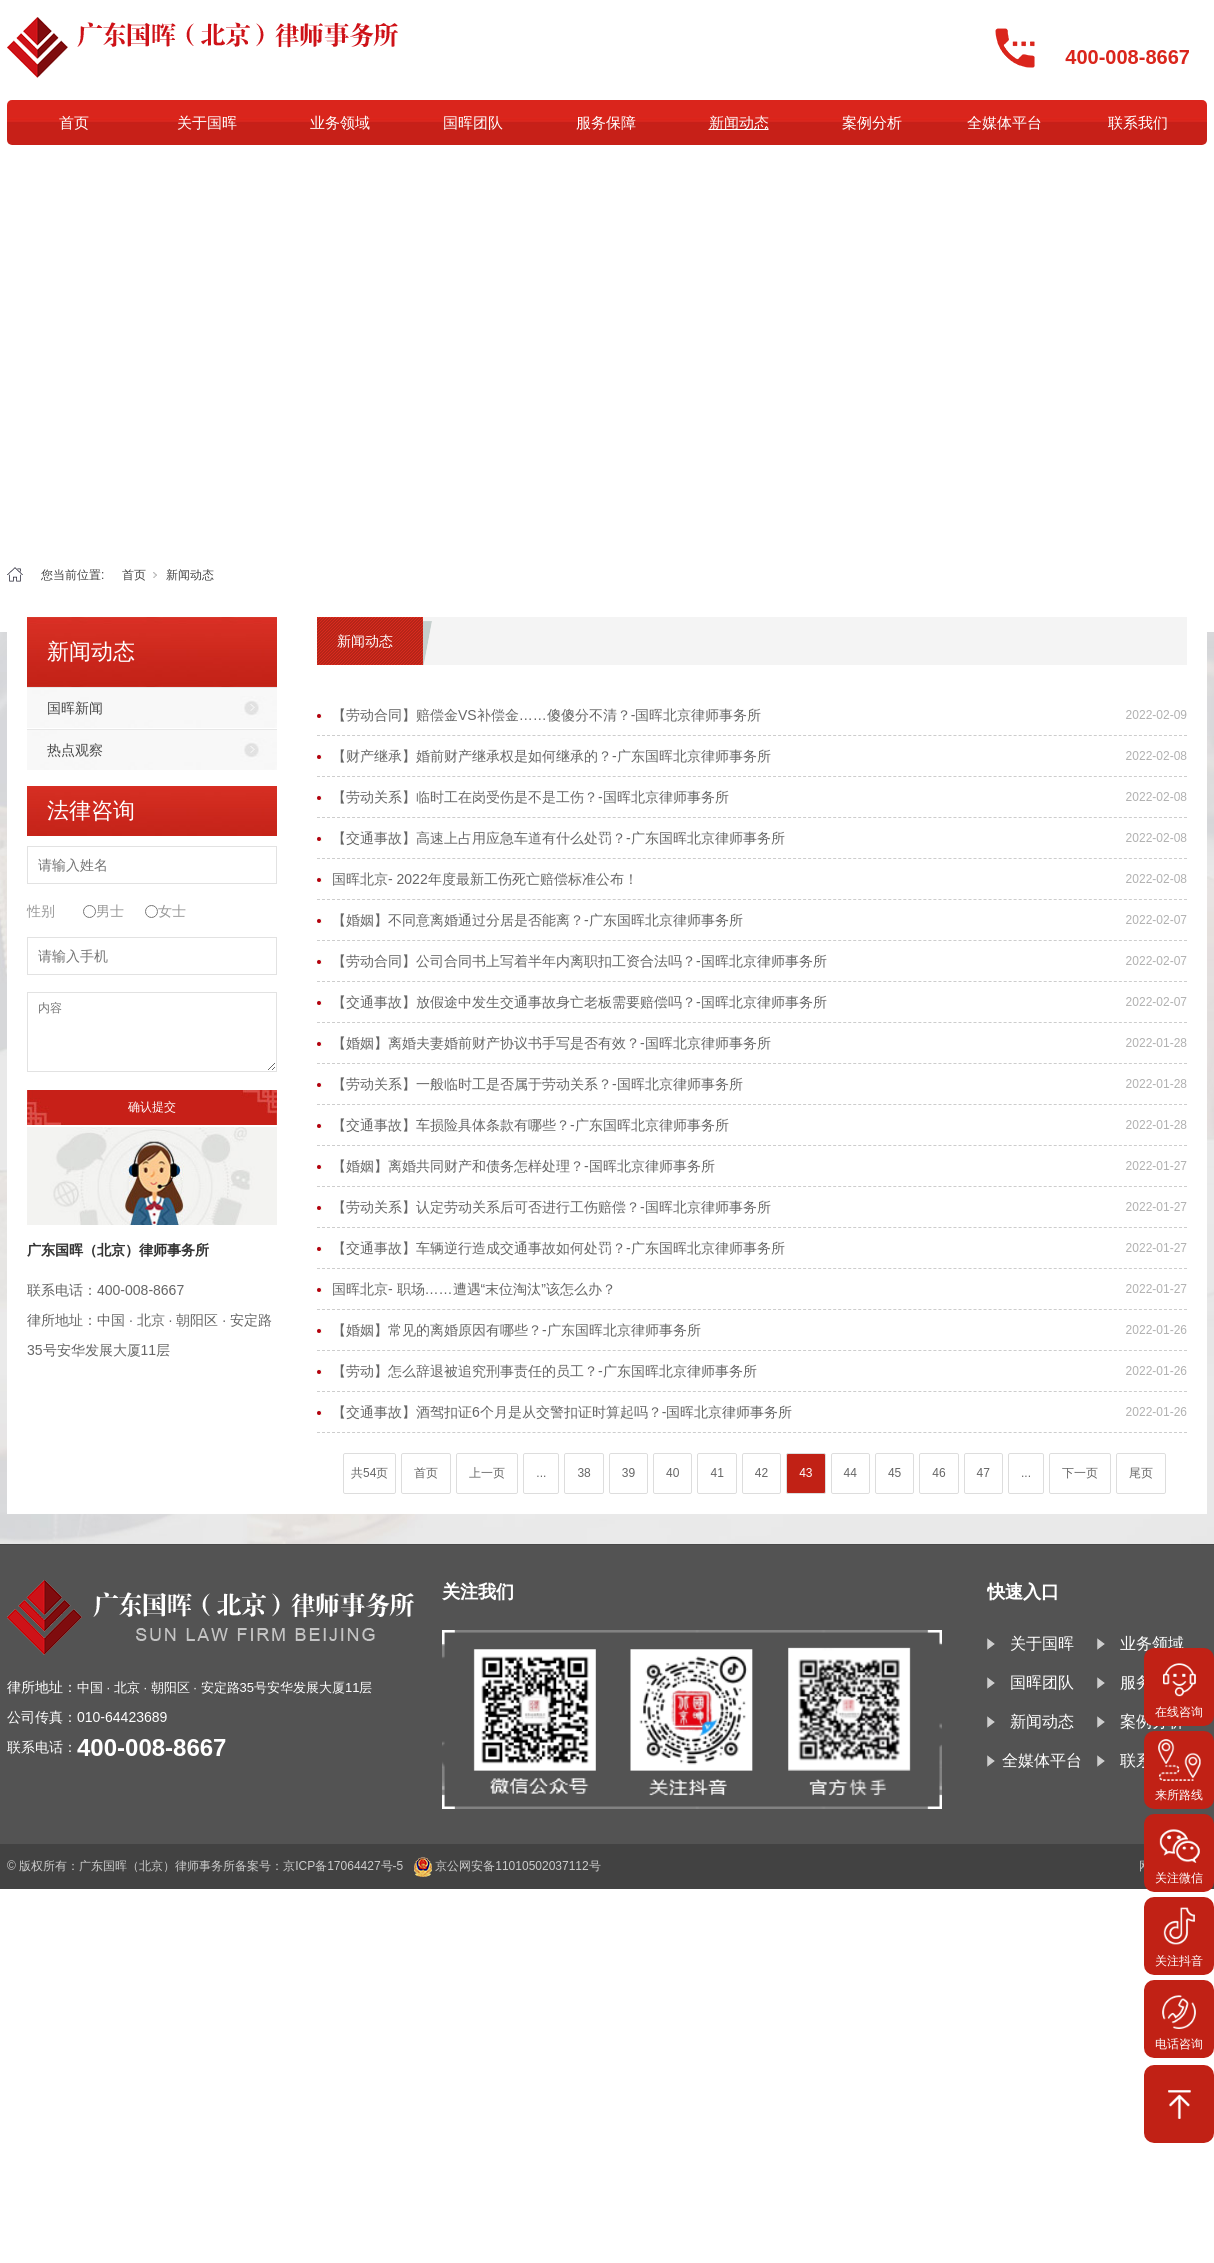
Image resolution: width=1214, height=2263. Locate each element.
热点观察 (75, 750)
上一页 (487, 1473)
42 (761, 1473)
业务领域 (340, 122)
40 (672, 1473)
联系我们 (1138, 122)
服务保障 (606, 122)
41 (716, 1473)
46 (938, 1473)
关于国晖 (207, 122)
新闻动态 (739, 122)
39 (628, 1473)
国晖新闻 (75, 708)
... (541, 1473)
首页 (74, 122)
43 (805, 1473)
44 (850, 1473)
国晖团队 (473, 122)
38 (583, 1473)
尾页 (1141, 1473)
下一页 (1080, 1473)
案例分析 (872, 122)
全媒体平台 (1004, 122)
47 (983, 1473)
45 (894, 1473)
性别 (41, 911)
